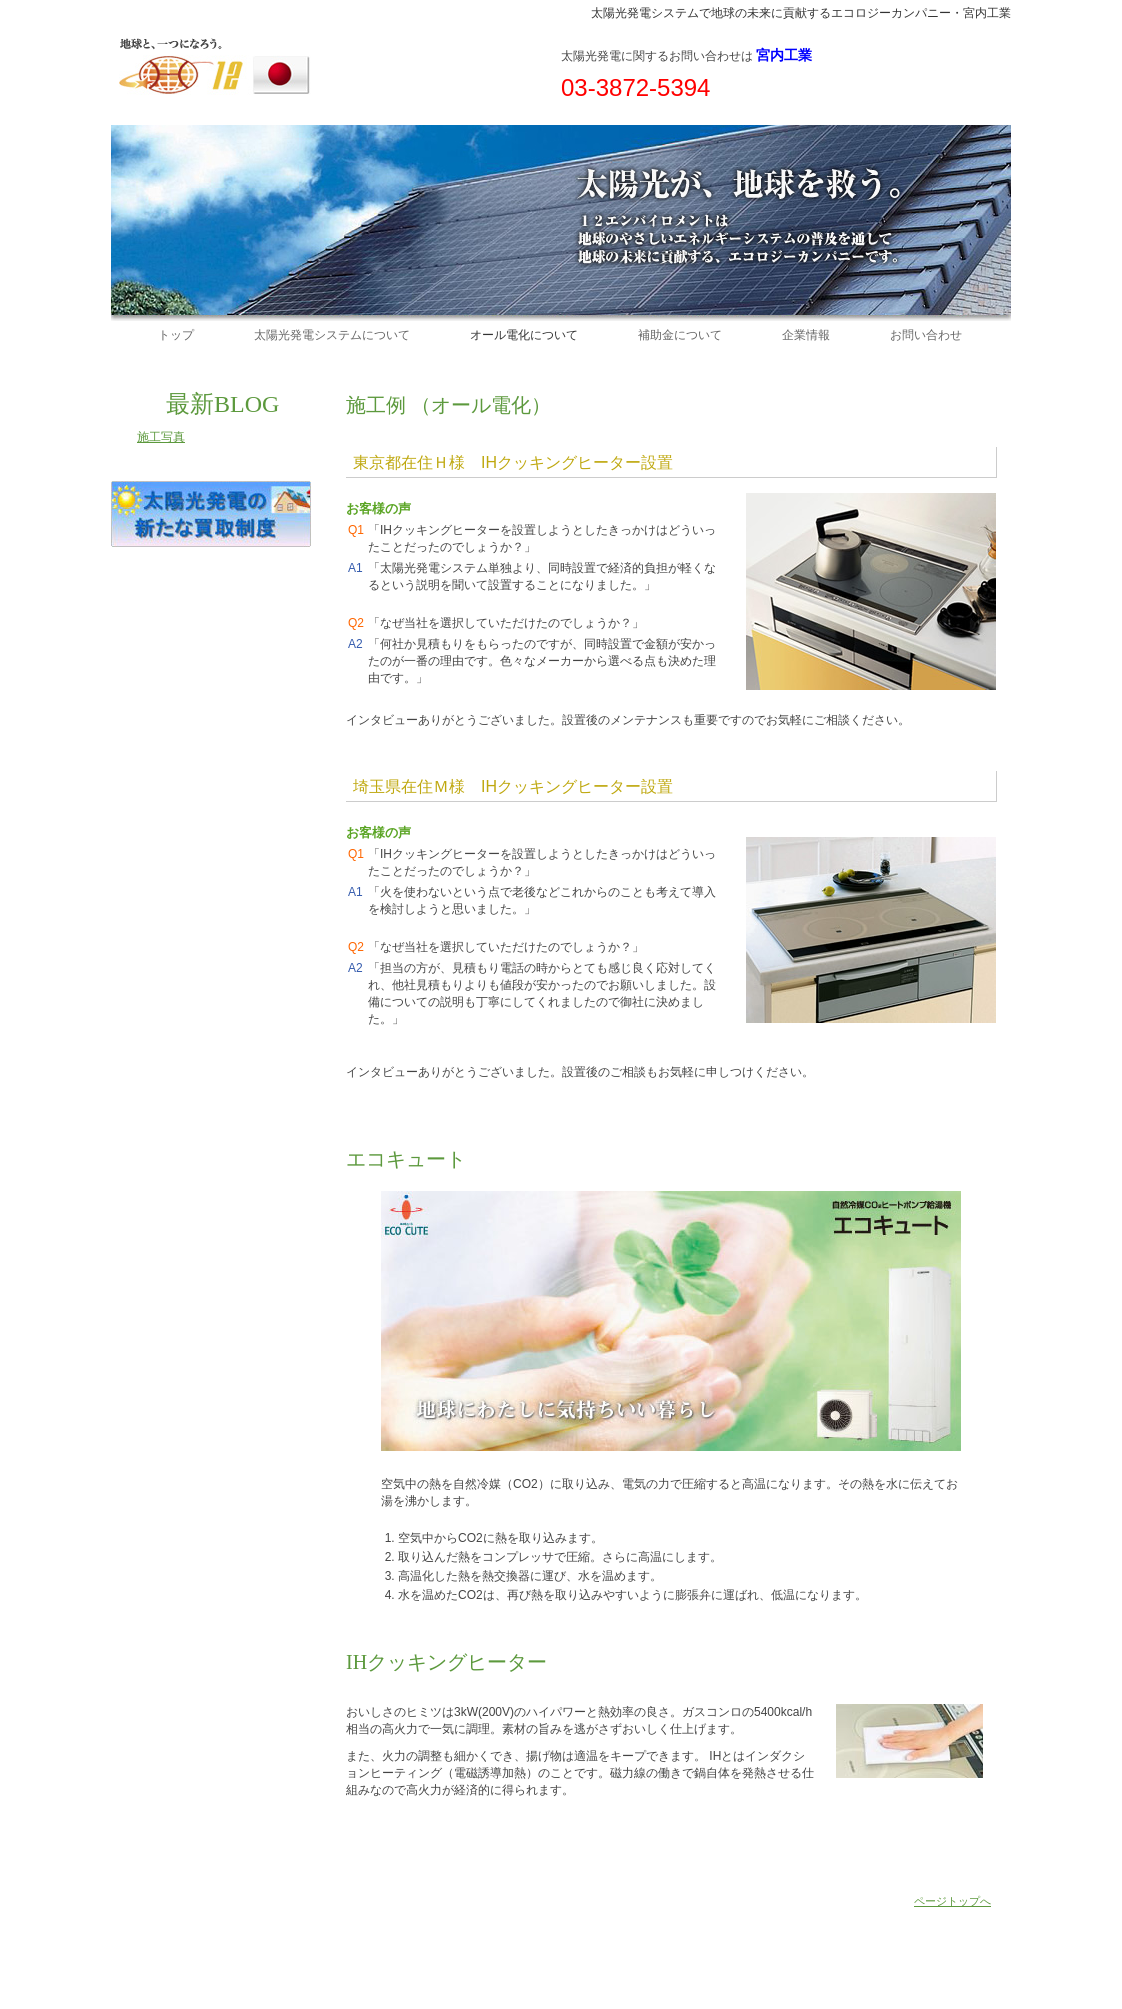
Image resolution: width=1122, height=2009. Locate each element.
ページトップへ (952, 1901)
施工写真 (161, 437)
